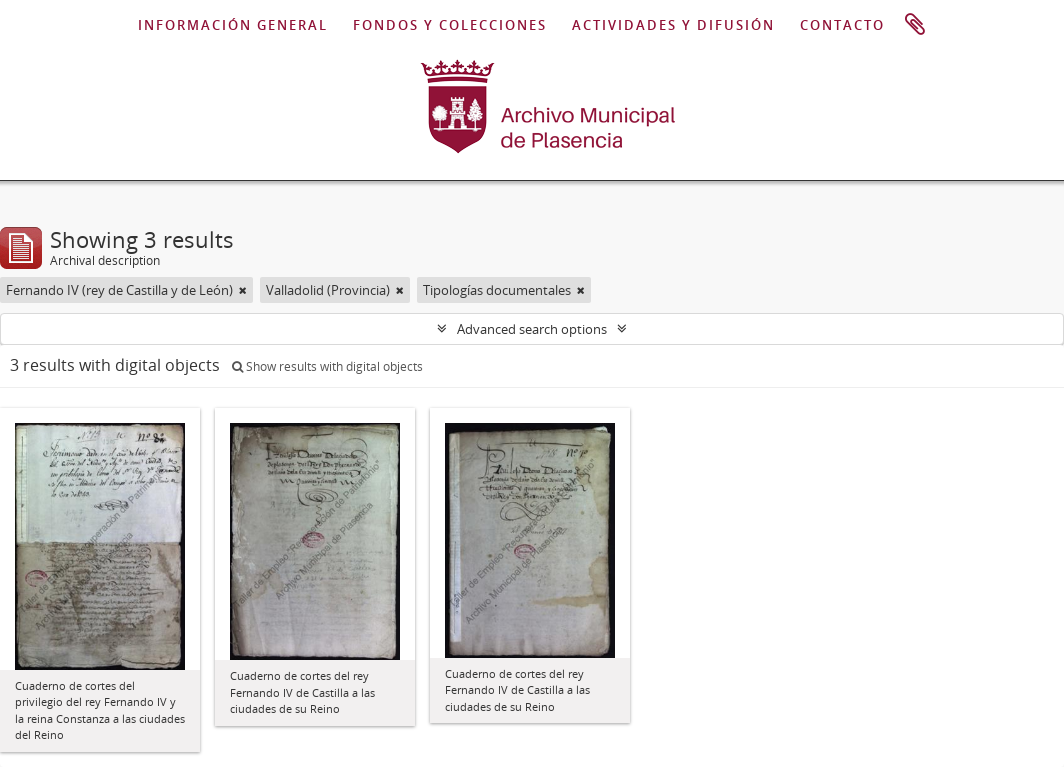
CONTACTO (842, 25)
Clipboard (915, 25)
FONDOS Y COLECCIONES (450, 25)
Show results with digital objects (327, 366)
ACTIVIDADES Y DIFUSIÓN (673, 25)
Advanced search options (532, 329)
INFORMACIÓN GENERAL (233, 25)
